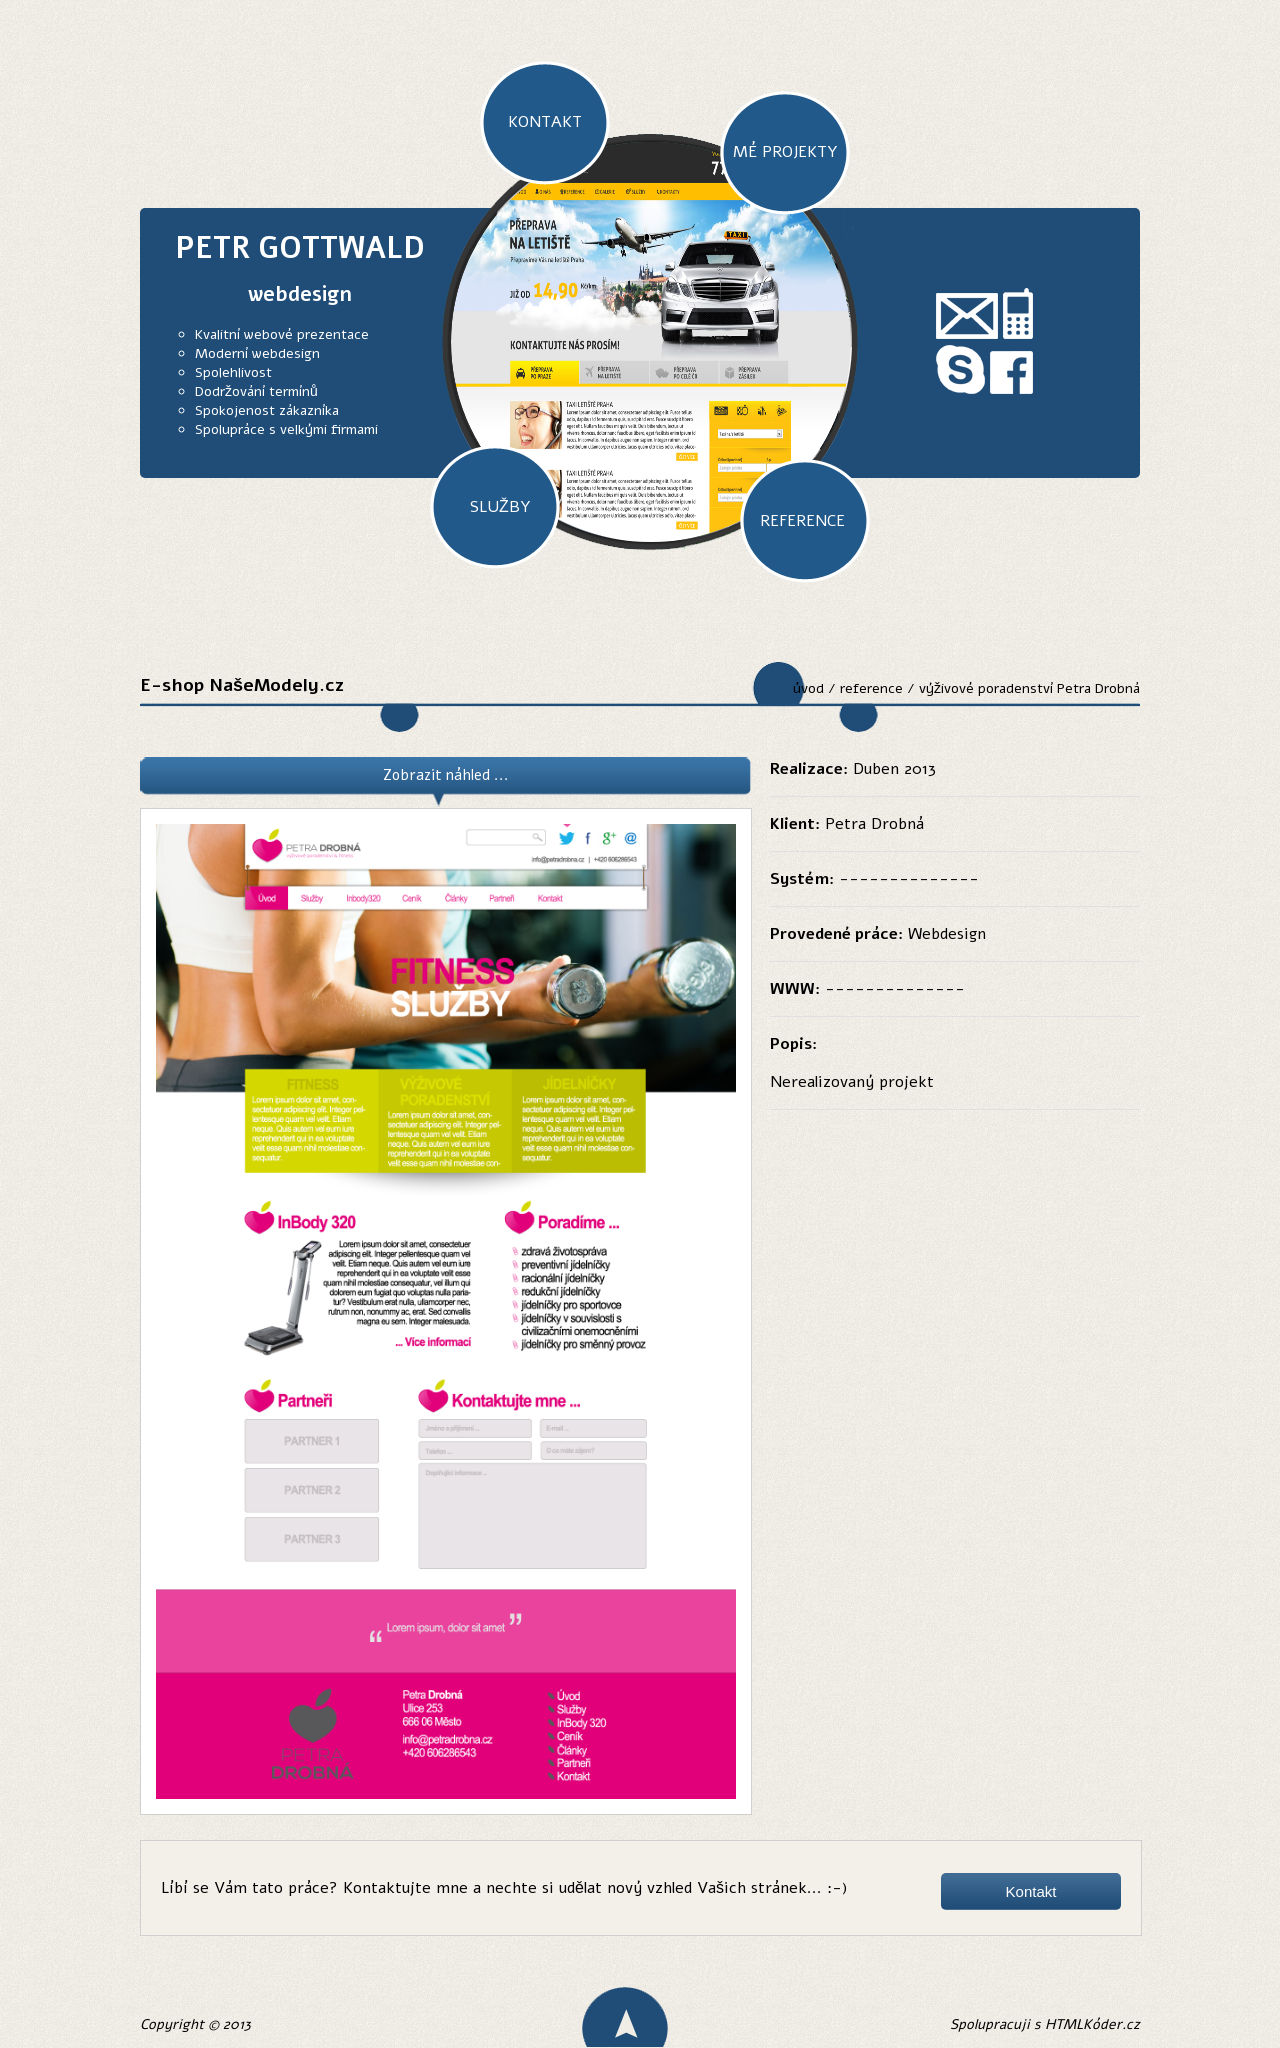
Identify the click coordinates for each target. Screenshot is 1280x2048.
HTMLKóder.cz (1092, 2024)
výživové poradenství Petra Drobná (1029, 688)
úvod (808, 688)
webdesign (300, 294)
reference (871, 688)
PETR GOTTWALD (300, 248)
